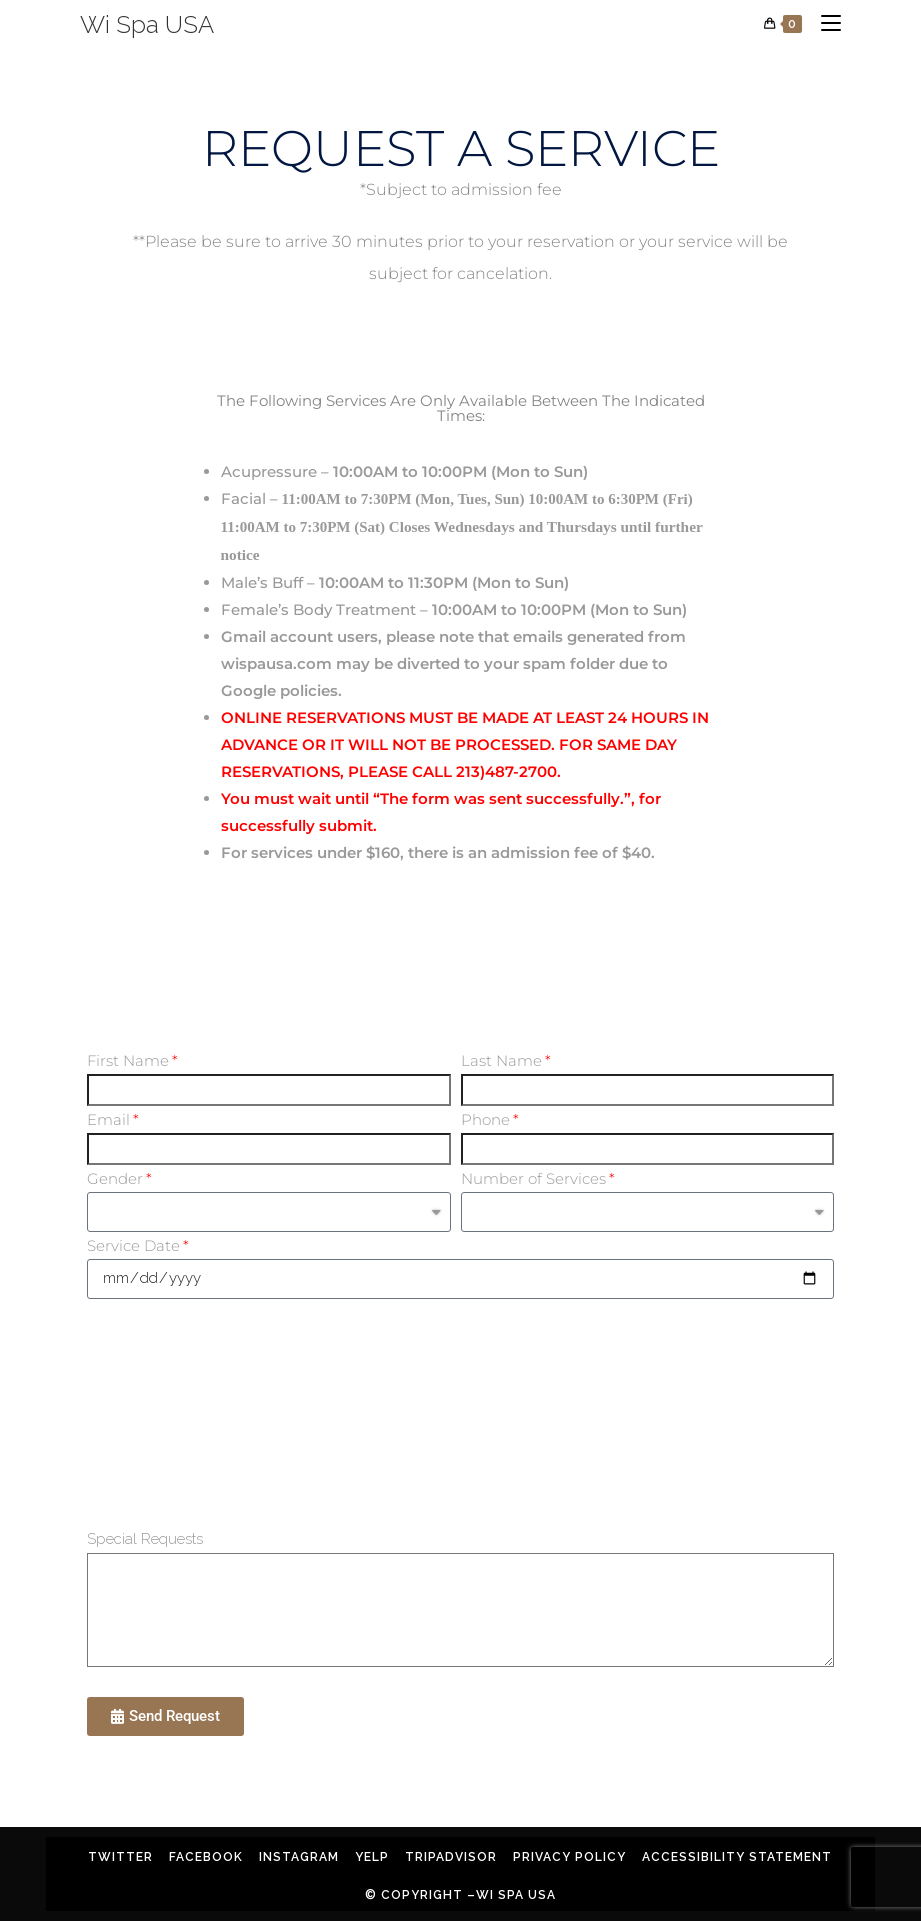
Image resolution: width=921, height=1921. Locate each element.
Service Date (133, 1245)
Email (108, 1119)
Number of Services (533, 1178)
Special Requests (145, 1539)
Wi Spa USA (147, 24)
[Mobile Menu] (823, 24)
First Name (128, 1060)
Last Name (501, 1060)
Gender (115, 1178)
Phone (485, 1119)
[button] (165, 1716)
